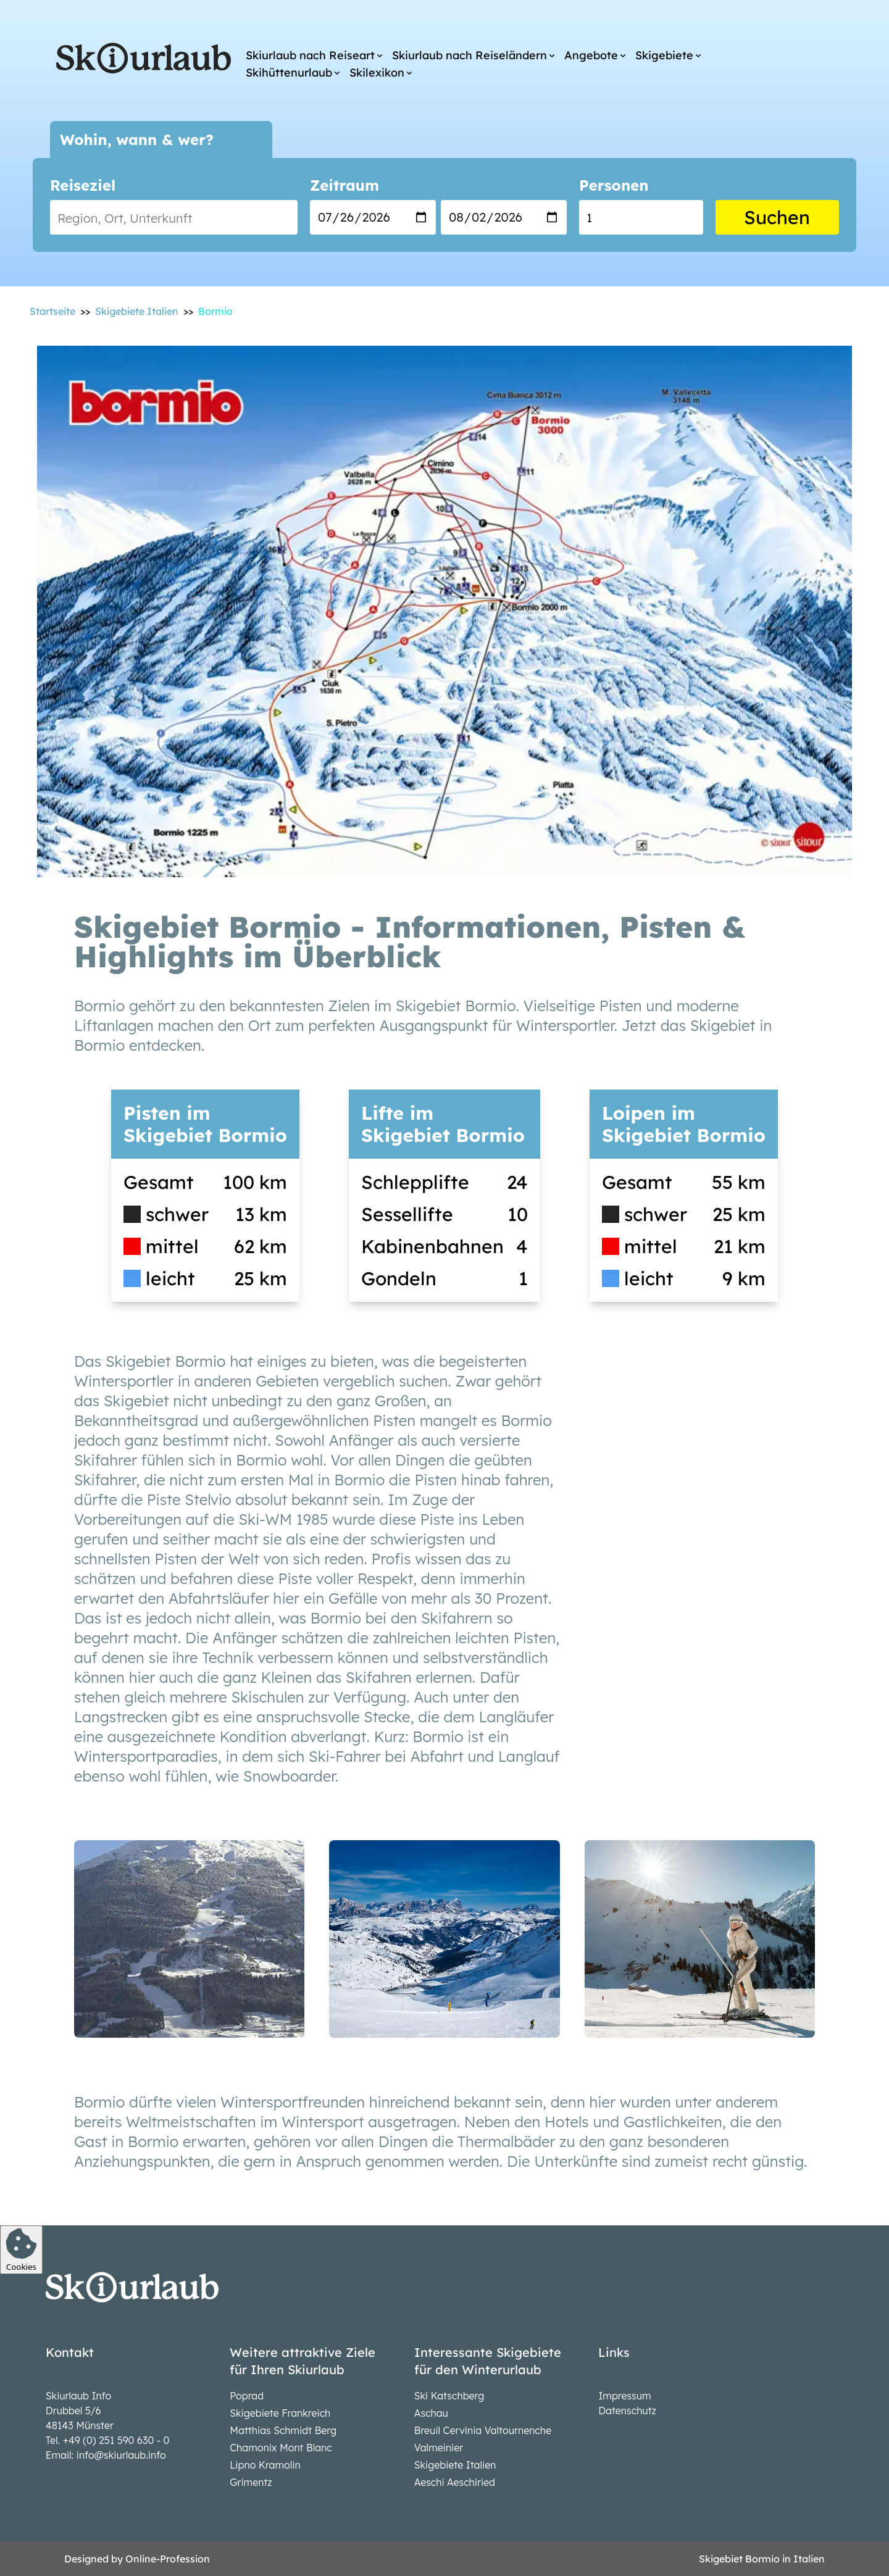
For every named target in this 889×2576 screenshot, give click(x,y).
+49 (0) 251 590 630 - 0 (116, 2440)
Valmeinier (438, 2447)
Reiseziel (82, 185)
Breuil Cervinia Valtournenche (482, 2430)
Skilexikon (376, 72)
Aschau (431, 2413)
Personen (613, 185)
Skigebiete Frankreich (280, 2413)
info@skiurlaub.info (121, 2455)
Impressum (624, 2396)
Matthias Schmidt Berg (283, 2430)
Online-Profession (167, 2559)
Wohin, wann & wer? (137, 139)
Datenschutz (627, 2410)
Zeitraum (344, 185)
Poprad (247, 2396)
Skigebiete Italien (455, 2465)
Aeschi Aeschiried (454, 2482)
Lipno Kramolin (265, 2465)
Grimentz (251, 2482)
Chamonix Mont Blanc (281, 2447)
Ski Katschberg (449, 2396)
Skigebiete (664, 55)
